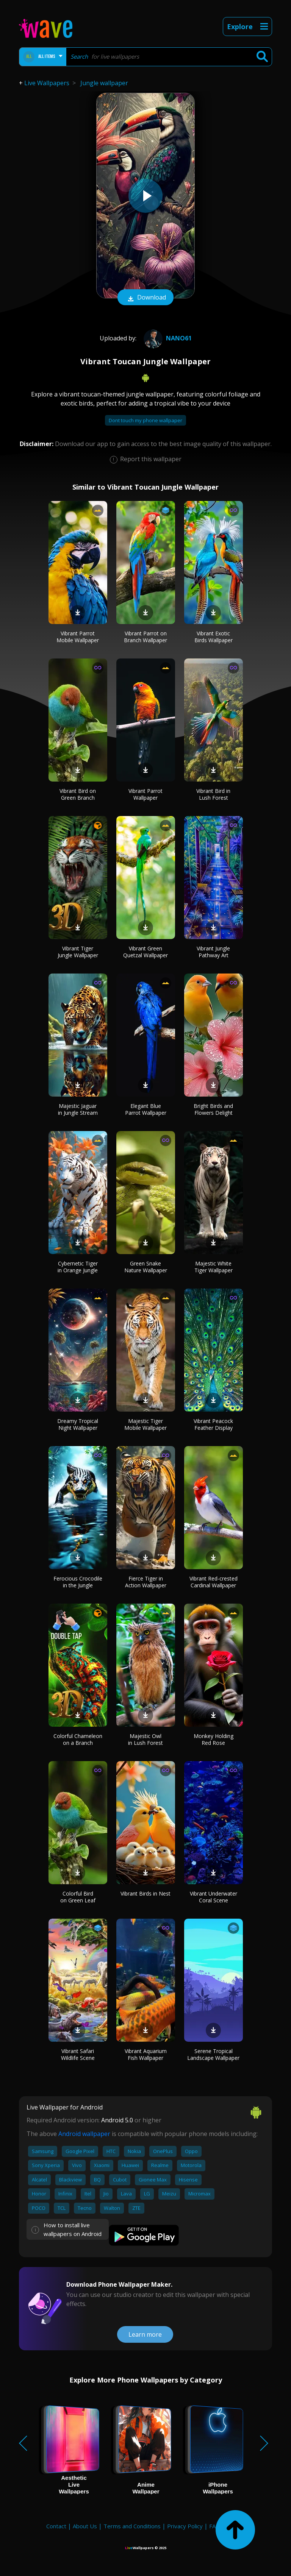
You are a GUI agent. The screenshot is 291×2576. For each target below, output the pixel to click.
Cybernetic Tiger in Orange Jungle (78, 1267)
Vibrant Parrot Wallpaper (145, 794)
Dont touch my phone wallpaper (145, 420)
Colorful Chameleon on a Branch (77, 1739)
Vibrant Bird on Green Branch (77, 794)
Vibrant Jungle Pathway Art (213, 952)
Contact (56, 2526)
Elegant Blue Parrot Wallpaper (145, 1109)
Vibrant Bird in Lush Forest (213, 794)
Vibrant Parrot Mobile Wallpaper (77, 637)
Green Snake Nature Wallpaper (145, 1267)
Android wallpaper (84, 2134)
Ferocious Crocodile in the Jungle (77, 1582)
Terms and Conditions (132, 2526)
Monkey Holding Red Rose (213, 1739)
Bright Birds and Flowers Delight (213, 1109)
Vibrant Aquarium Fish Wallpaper (146, 2054)
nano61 (167, 338)
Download (145, 298)
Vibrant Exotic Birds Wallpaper (213, 637)
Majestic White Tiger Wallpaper (213, 1267)
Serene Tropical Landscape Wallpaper (213, 2054)
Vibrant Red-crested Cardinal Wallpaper (213, 1582)
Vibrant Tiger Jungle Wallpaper (78, 952)
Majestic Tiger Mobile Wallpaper (145, 1424)
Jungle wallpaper (104, 83)
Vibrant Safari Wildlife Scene (78, 2054)
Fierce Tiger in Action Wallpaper (145, 1582)
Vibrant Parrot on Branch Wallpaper (145, 637)
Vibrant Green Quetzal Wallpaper (145, 952)
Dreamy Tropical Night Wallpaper (77, 1424)
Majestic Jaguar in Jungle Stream (78, 1109)
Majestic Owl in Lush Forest (145, 1739)
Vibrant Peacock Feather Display (213, 1424)
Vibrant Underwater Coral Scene (213, 1897)
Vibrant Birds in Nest (145, 1893)
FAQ (214, 2526)
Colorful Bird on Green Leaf (77, 1897)
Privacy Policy (185, 2526)
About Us (85, 2526)
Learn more (145, 2334)
